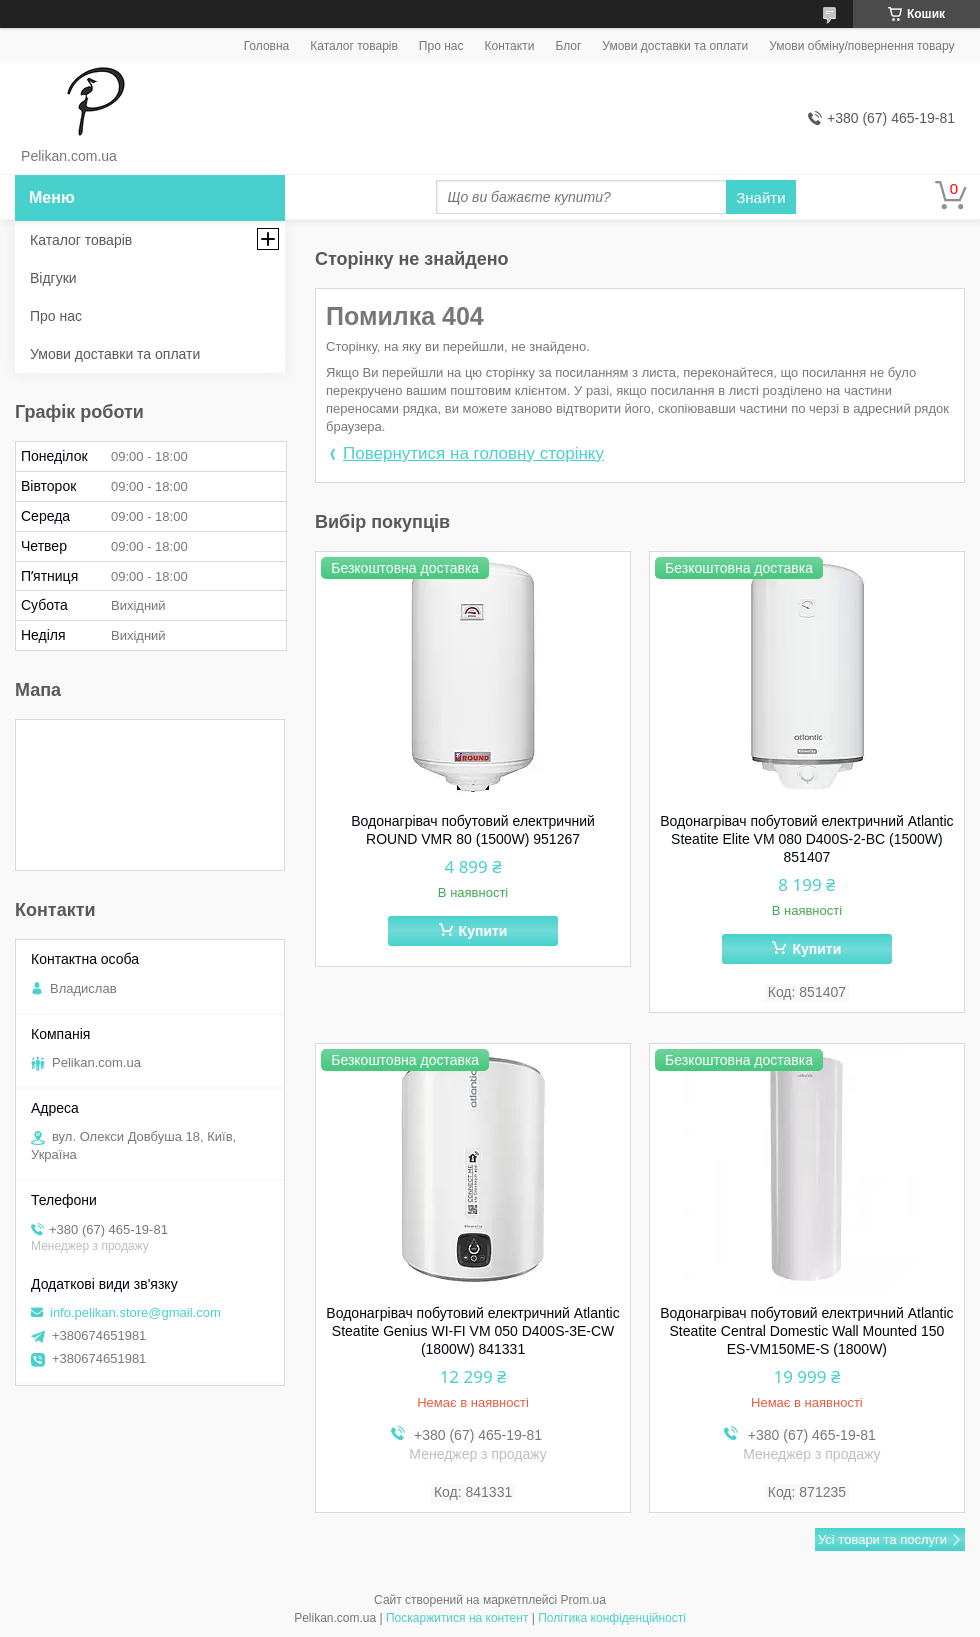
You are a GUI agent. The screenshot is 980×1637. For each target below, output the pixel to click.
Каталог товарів (354, 46)
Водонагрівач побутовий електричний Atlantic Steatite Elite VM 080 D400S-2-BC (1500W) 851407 (806, 839)
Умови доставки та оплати (675, 46)
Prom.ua (583, 1600)
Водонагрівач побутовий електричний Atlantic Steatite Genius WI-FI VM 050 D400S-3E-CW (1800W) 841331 (472, 1331)
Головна (267, 46)
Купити (483, 931)
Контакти (509, 46)
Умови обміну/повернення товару (861, 46)
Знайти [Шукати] (760, 197)
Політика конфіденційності (612, 1618)
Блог (568, 46)
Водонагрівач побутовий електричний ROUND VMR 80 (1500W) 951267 (473, 830)
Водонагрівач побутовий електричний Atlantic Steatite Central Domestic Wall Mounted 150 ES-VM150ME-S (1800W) (806, 1331)
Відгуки (53, 278)
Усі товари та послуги (882, 1539)
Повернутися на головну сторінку (473, 453)
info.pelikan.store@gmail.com (135, 1312)
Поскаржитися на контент (457, 1618)
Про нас (441, 46)
